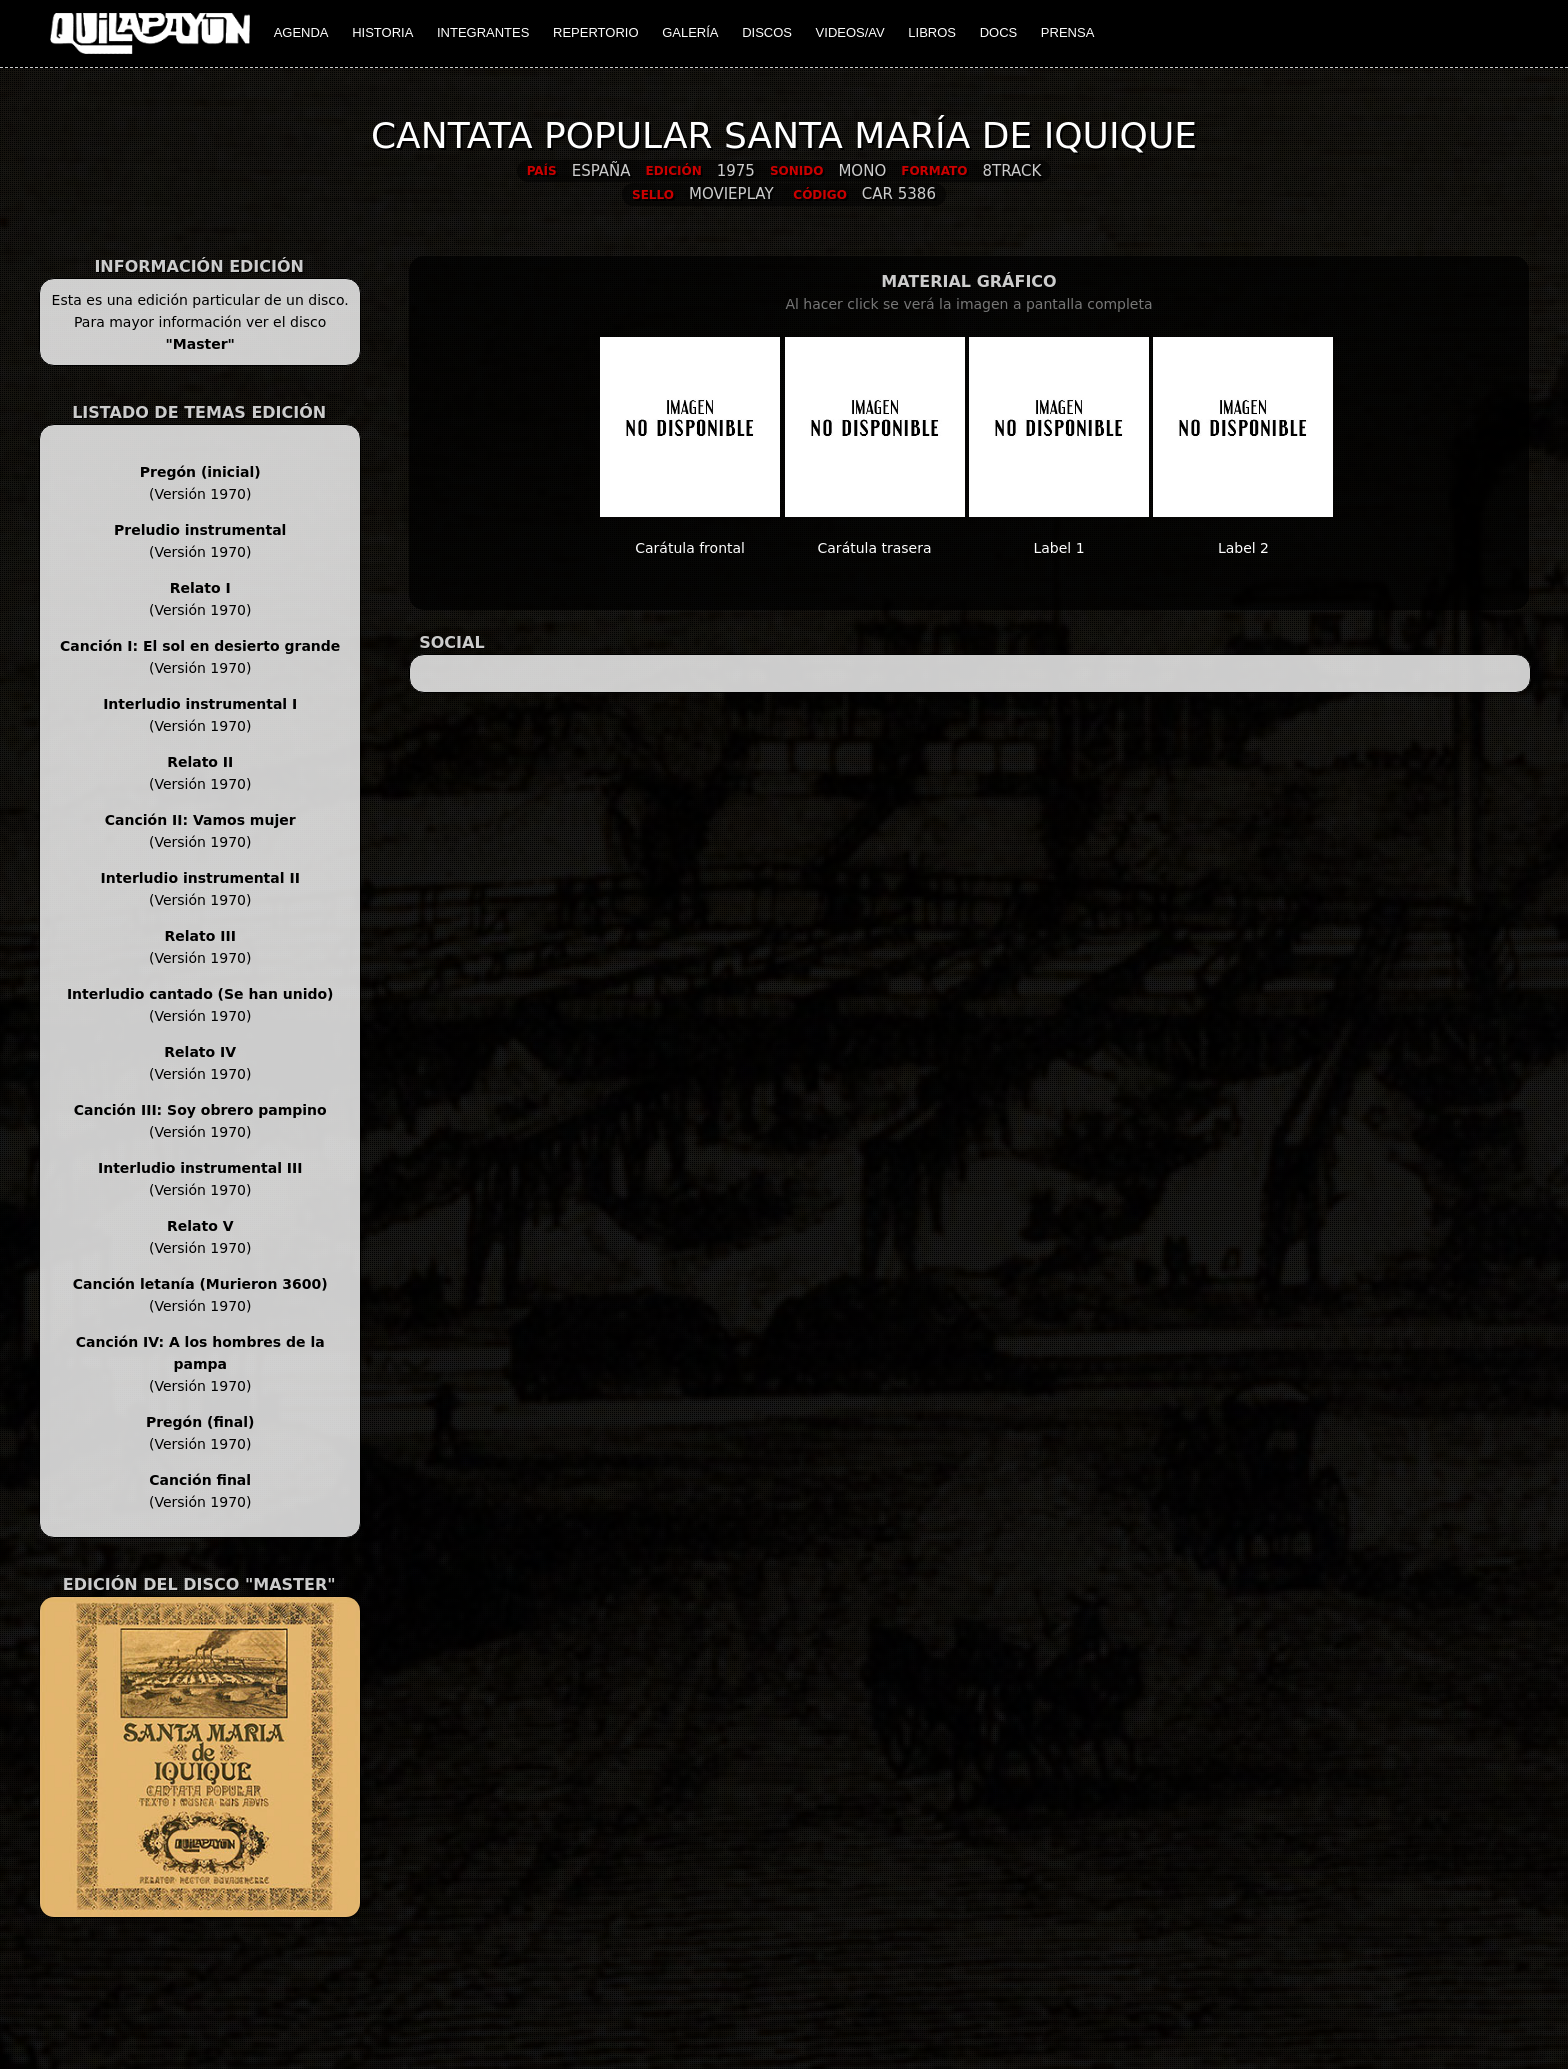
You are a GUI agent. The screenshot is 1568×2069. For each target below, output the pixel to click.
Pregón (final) (200, 1422)
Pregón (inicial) (200, 472)
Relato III (200, 936)
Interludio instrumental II (200, 878)
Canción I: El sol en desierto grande (200, 646)
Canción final (200, 1480)
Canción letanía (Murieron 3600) (200, 1284)
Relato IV (200, 1052)
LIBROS (932, 32)
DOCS (999, 32)
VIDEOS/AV (850, 32)
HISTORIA (382, 32)
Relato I (200, 588)
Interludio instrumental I (200, 704)
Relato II (200, 762)
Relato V (200, 1226)
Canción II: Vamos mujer (200, 820)
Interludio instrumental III (200, 1168)
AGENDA (301, 32)
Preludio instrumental (200, 530)
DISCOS (767, 32)
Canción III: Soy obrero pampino (200, 1110)
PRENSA (1067, 32)
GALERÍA (690, 32)
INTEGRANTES (483, 32)
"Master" (200, 344)
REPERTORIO (595, 32)
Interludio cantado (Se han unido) (200, 994)
